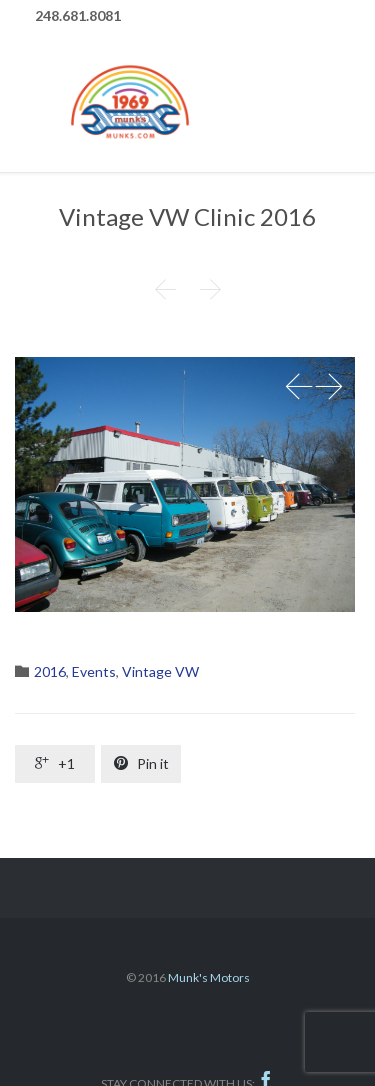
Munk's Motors (209, 977)
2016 (50, 671)
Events (94, 671)
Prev (299, 387)
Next (329, 387)
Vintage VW (160, 671)
